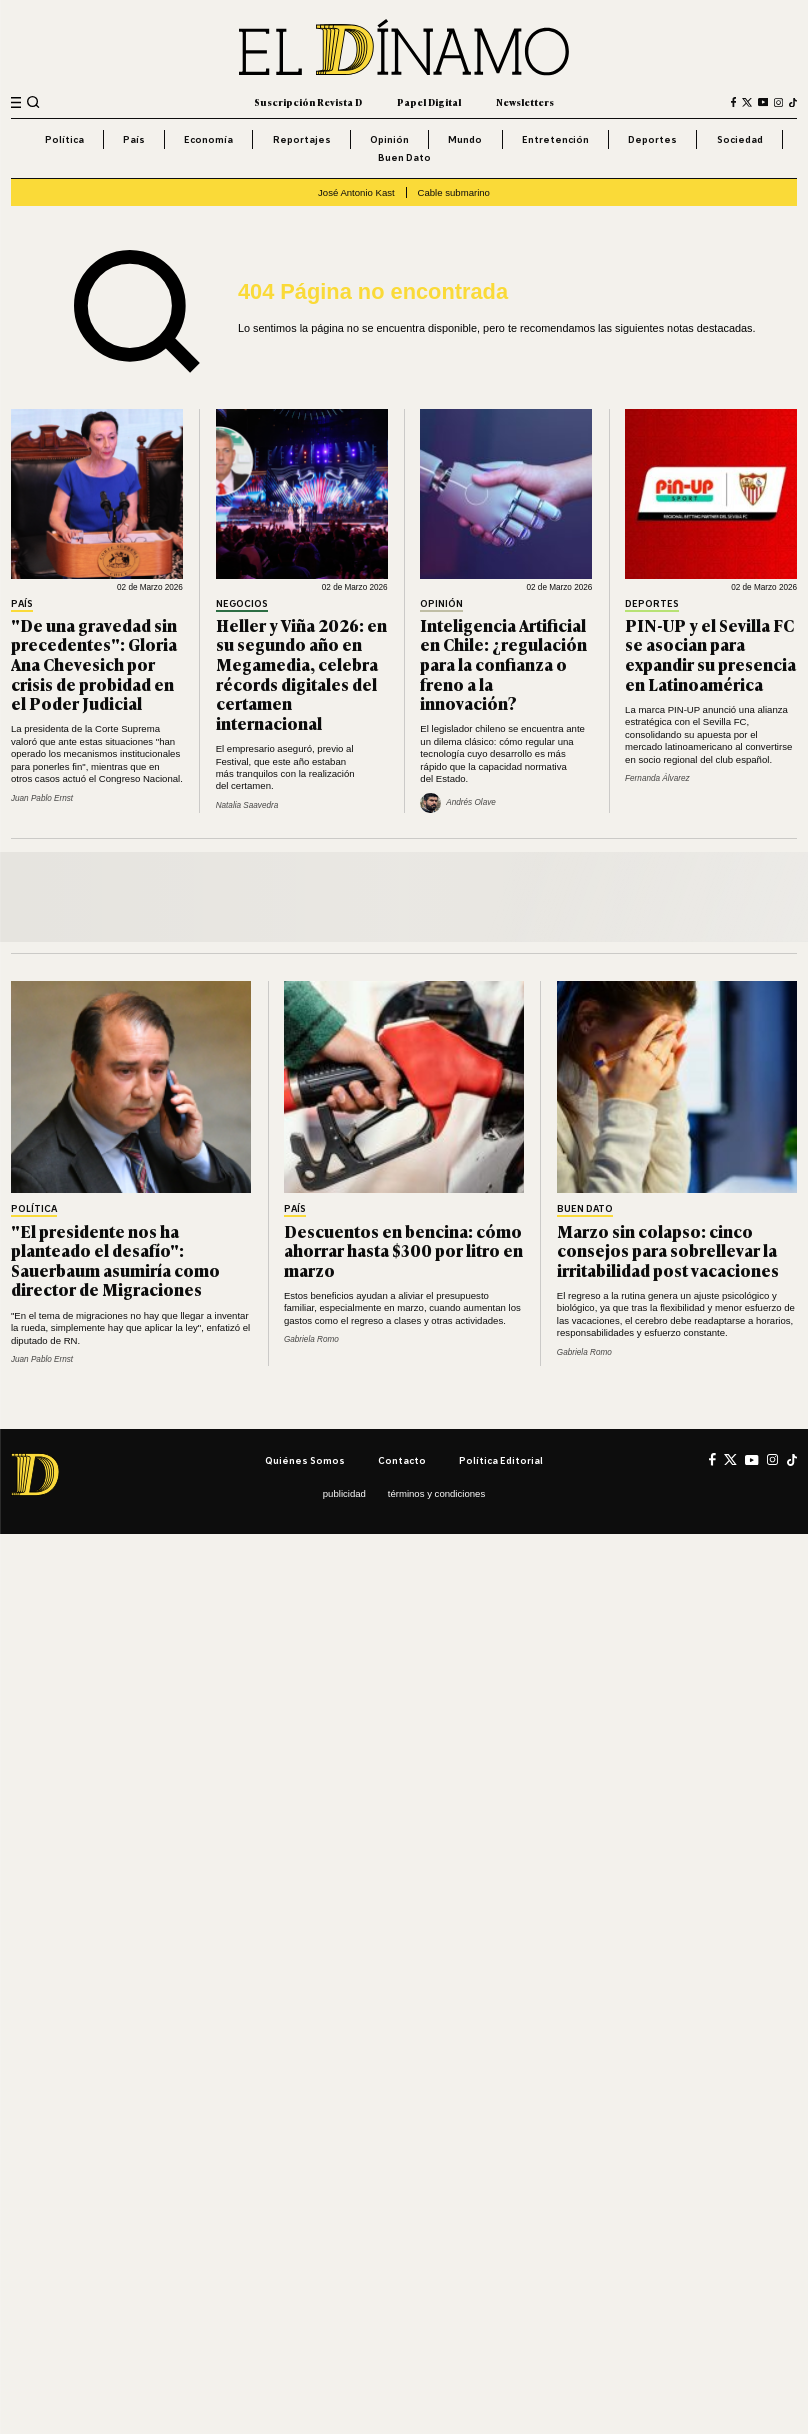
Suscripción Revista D (308, 102)
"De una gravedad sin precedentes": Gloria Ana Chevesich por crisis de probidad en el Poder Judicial (94, 664)
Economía (208, 139)
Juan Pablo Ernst (42, 798)
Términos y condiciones (436, 1493)
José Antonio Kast (356, 192)
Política (64, 139)
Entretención (555, 139)
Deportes (652, 139)
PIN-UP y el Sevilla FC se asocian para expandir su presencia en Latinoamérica (710, 654)
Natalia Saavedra (247, 805)
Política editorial (501, 1460)
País (134, 139)
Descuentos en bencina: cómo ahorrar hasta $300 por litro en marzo (403, 1250)
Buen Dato (404, 157)
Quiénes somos (305, 1460)
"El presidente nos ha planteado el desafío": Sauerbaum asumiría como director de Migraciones (115, 1260)
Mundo (465, 139)
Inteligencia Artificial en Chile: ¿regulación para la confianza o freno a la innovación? (503, 664)
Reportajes (302, 139)
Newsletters (525, 102)
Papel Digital (429, 102)
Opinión (389, 139)
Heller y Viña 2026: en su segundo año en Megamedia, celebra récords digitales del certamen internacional (301, 674)
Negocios (242, 604)
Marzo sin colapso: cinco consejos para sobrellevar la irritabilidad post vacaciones (668, 1250)
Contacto (402, 1460)
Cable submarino (454, 192)
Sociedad (740, 139)
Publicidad (344, 1493)
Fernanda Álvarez (657, 778)
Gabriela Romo (311, 1339)
